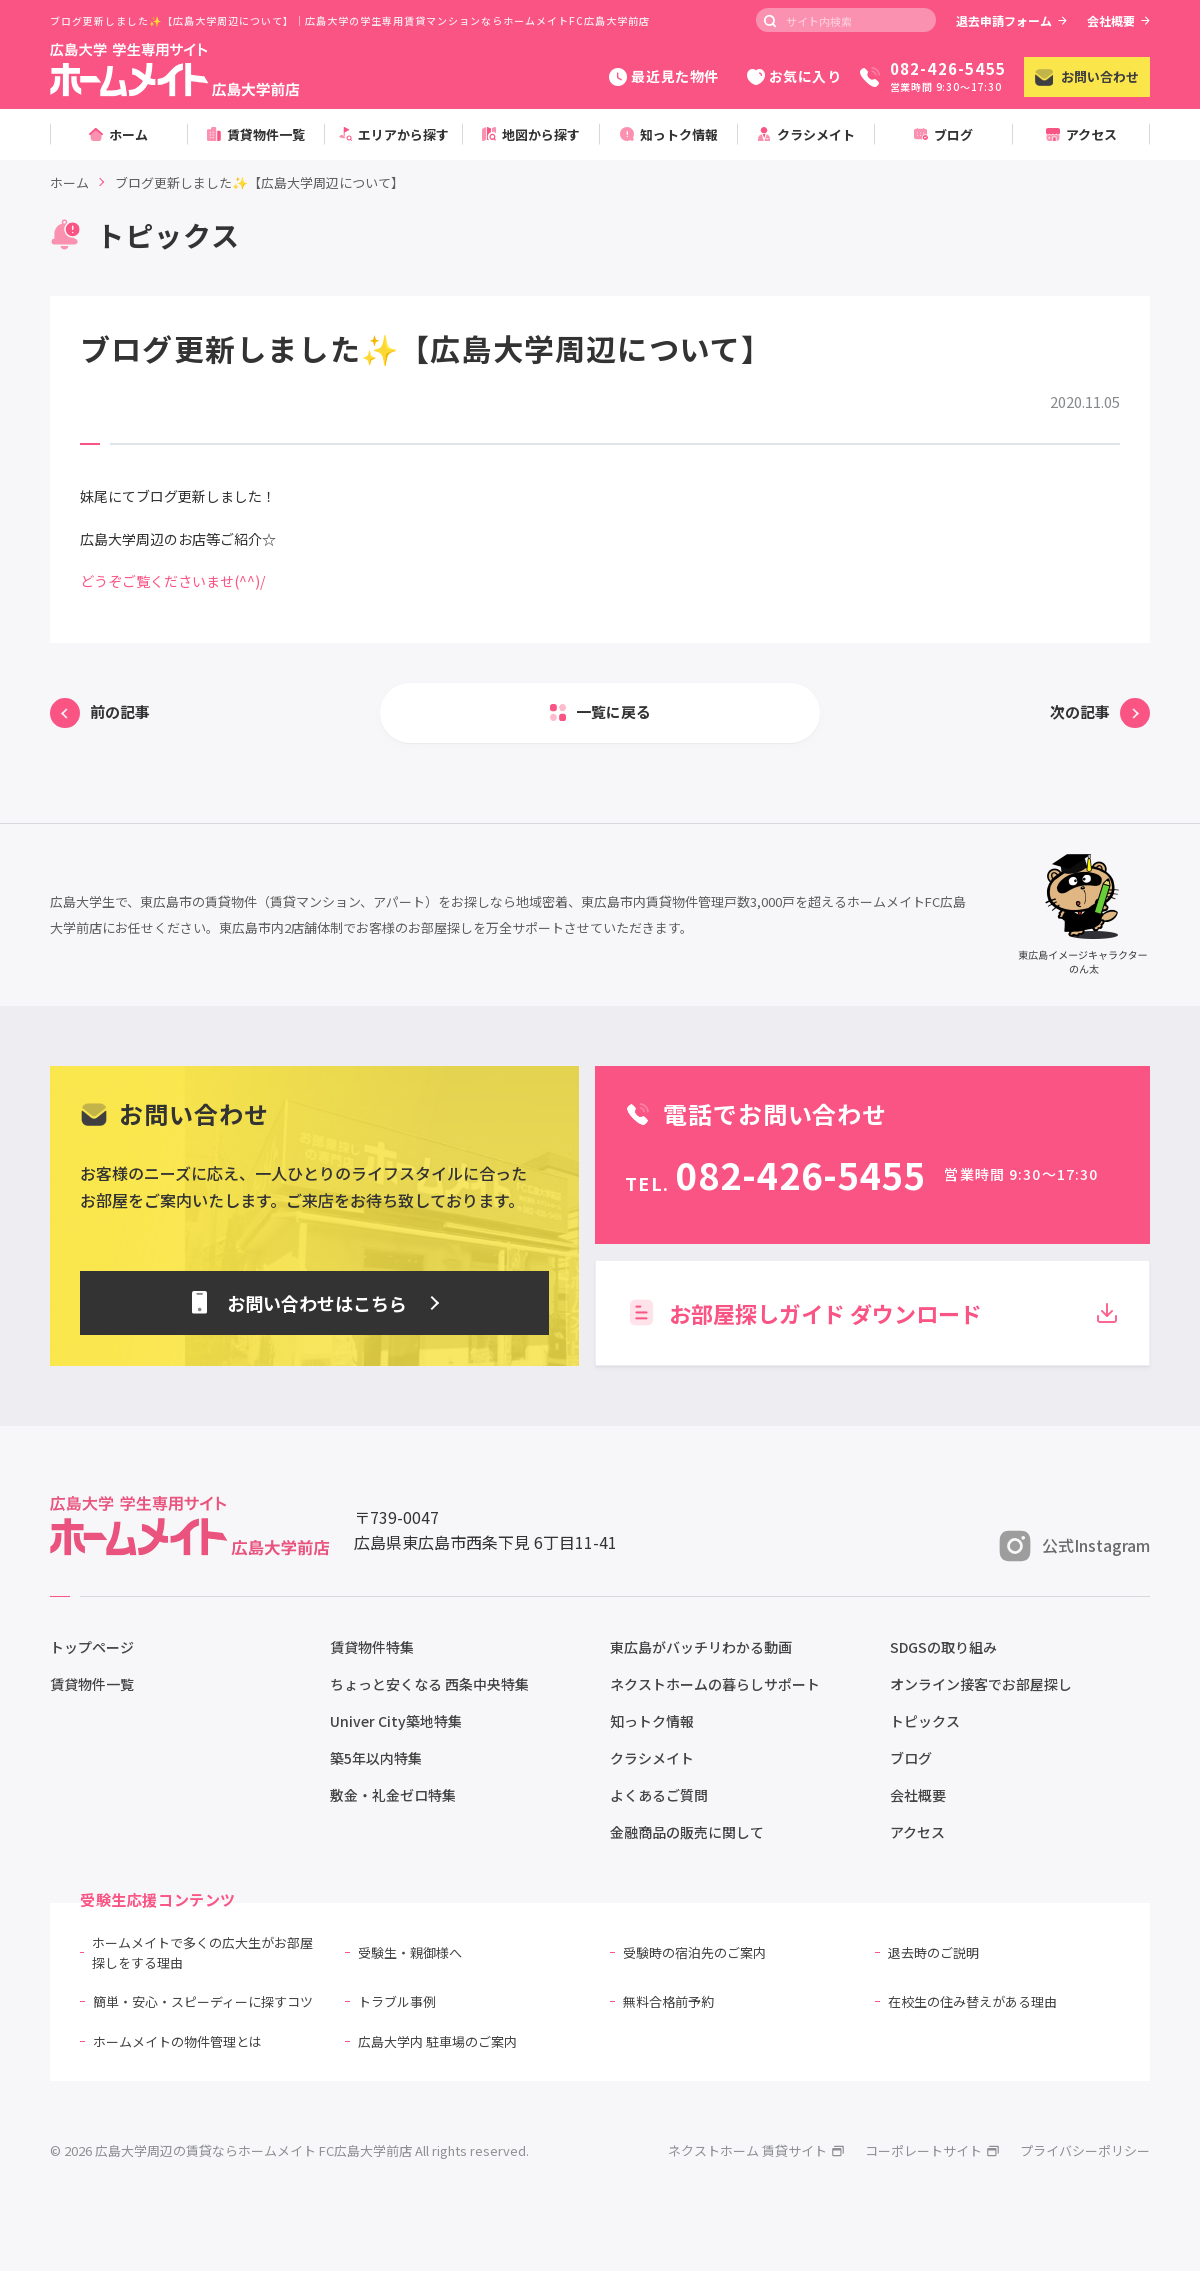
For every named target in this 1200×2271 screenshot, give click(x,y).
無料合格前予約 (668, 2001)
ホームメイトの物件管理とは (177, 2041)
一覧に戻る (613, 711)
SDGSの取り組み (943, 1647)
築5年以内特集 (376, 1758)
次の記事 (1080, 711)
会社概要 (1118, 20)
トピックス (925, 1721)
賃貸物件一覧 (92, 1684)
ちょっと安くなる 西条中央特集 (429, 1684)
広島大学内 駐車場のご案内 (437, 2041)
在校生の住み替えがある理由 (972, 2001)
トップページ (92, 1647)
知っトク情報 (652, 1721)
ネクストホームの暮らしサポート (715, 1684)
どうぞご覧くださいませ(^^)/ (172, 581)
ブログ (911, 1758)
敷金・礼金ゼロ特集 (393, 1795)
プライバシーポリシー (1085, 2150)
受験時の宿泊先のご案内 (694, 1952)
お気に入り (794, 76)
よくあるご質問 (659, 1795)
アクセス (917, 1832)
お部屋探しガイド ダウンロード (872, 1313)
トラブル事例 (397, 2001)
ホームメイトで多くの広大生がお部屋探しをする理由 (202, 1952)
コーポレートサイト (932, 2150)
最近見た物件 (663, 76)
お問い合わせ (1087, 76)
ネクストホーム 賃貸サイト (756, 2150)
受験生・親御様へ (410, 1952)
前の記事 (120, 711)
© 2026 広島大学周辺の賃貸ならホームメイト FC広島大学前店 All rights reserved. (289, 2150)
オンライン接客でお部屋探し (981, 1684)
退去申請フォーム (1011, 20)
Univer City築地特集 (396, 1721)
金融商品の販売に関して (687, 1832)
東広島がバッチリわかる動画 (701, 1647)
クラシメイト (652, 1758)
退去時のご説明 (933, 1952)
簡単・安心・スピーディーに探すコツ (203, 2001)
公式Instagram (1074, 1546)
